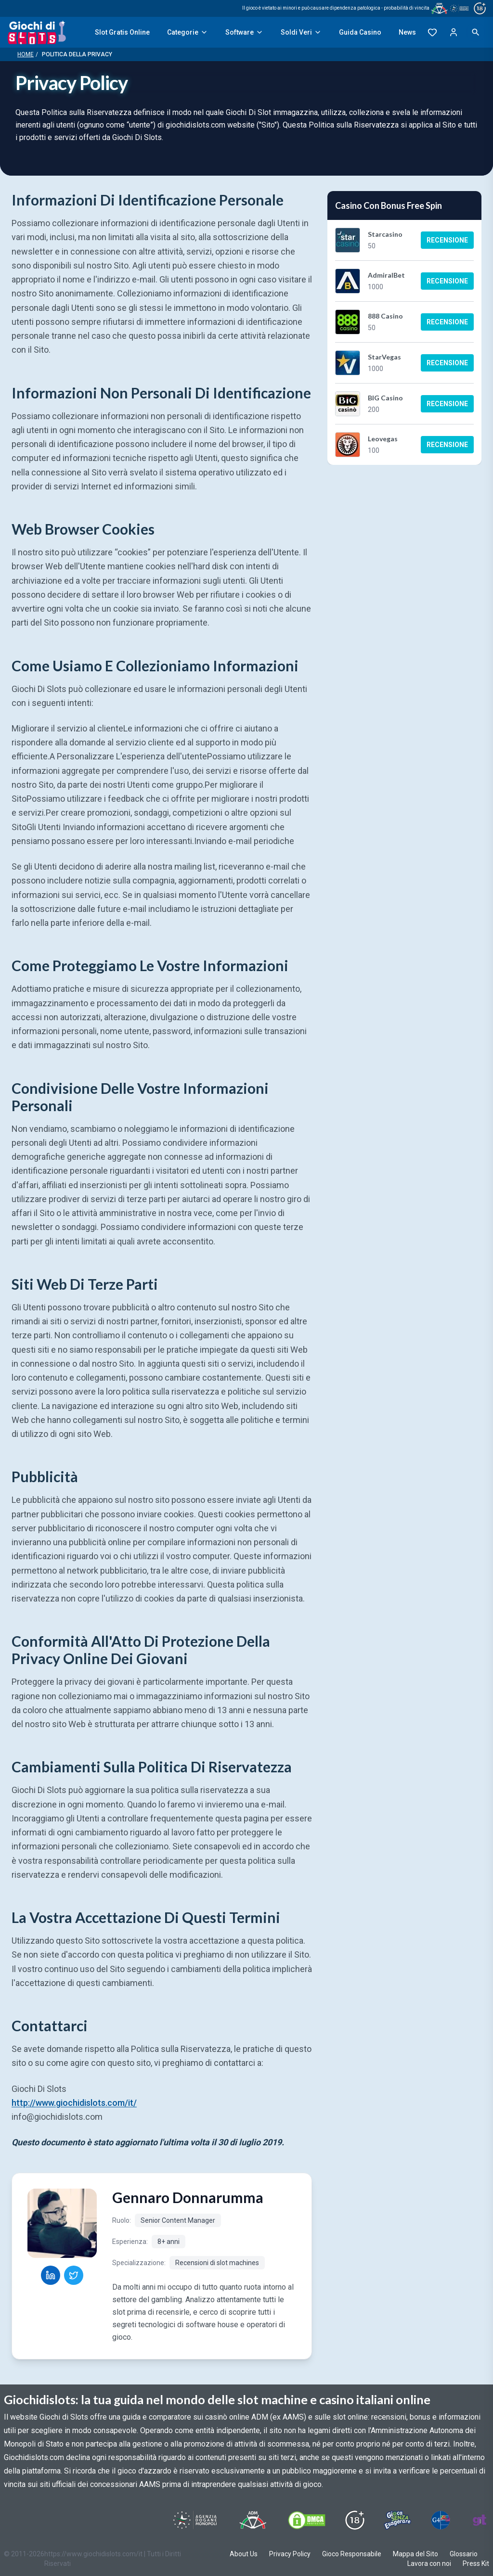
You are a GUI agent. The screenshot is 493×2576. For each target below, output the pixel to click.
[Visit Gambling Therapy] (479, 2520)
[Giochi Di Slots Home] (37, 32)
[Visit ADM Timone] (252, 2520)
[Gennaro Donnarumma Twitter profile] (73, 2275)
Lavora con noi (429, 2563)
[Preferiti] (432, 32)
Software (244, 32)
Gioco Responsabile (351, 2554)
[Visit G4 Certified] (440, 2520)
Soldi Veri (301, 32)
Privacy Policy (290, 2554)
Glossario (464, 2554)
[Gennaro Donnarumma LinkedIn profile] (50, 2275)
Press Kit (476, 2563)
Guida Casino (360, 32)
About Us (244, 2554)
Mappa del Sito (415, 2554)
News (407, 32)
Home (25, 54)
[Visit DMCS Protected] (306, 2520)
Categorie (187, 32)
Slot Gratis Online (122, 32)
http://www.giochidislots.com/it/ (74, 2103)
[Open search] (475, 32)
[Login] (453, 32)
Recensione (447, 240)
